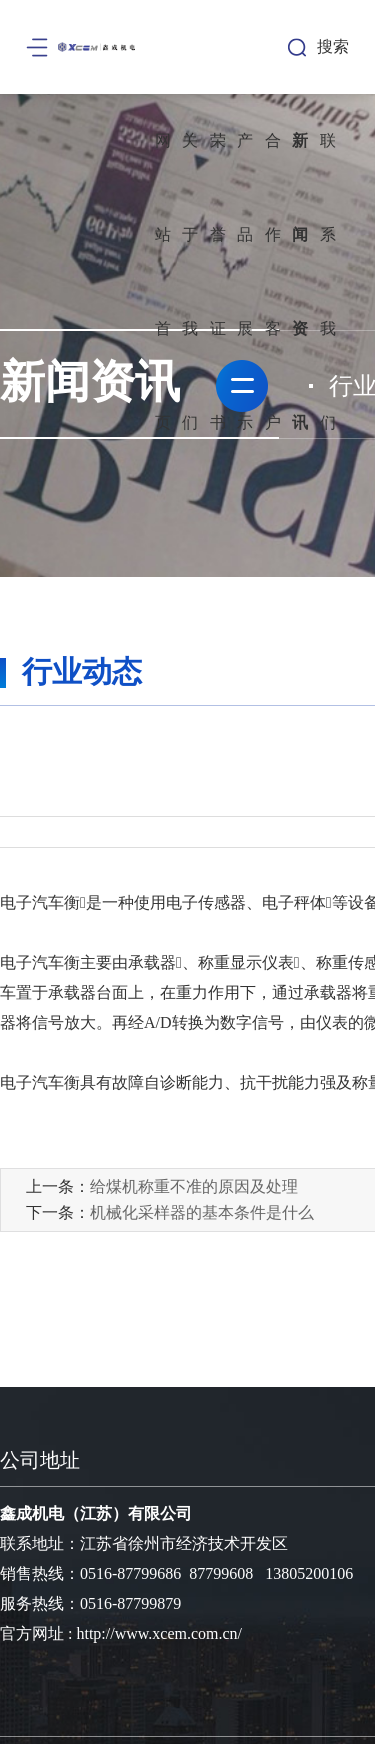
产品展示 (245, 281)
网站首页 (163, 281)
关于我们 (190, 281)
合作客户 (273, 281)
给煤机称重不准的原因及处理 (194, 1186)
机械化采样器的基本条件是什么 (202, 1212)
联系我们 (328, 281)
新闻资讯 (300, 281)
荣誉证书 (218, 281)
